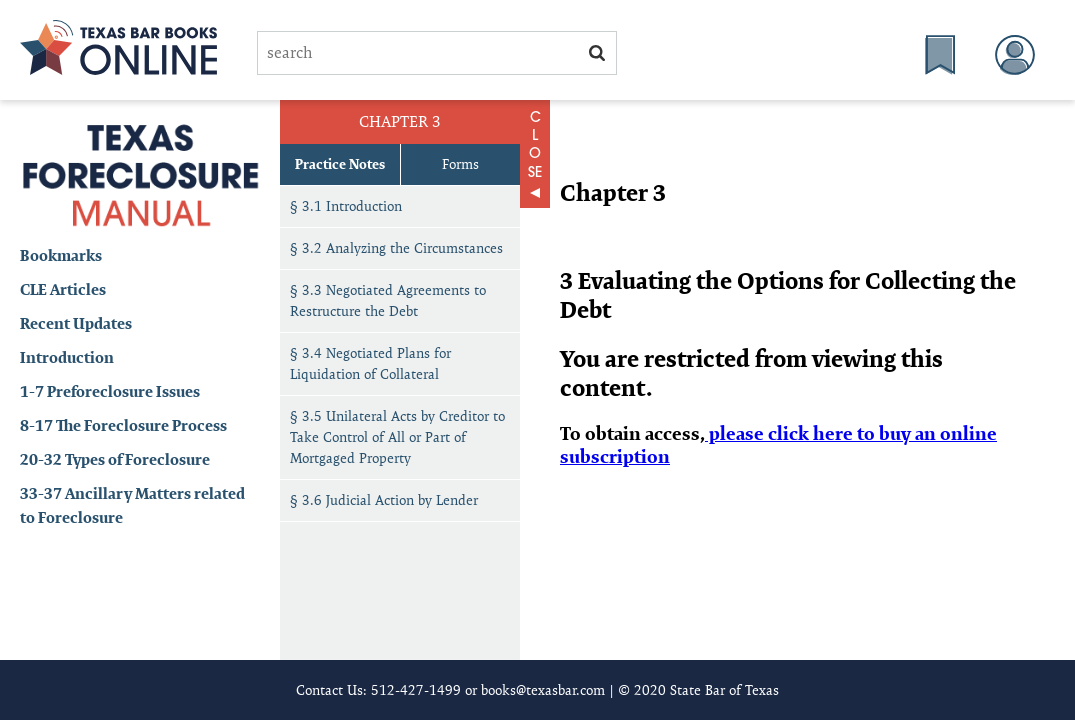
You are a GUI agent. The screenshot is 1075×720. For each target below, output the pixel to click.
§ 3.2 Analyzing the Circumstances (396, 248)
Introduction (67, 357)
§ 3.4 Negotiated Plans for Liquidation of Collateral (370, 363)
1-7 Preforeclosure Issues (110, 391)
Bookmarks (61, 255)
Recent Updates (76, 323)
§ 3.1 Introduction (346, 206)
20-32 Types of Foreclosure (115, 459)
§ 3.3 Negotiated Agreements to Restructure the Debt (388, 300)
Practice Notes (340, 164)
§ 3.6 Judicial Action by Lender (384, 500)
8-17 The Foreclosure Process (123, 425)
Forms (460, 164)
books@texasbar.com (543, 690)
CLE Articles (63, 289)
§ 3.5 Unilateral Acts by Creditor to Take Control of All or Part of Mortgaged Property (397, 437)
